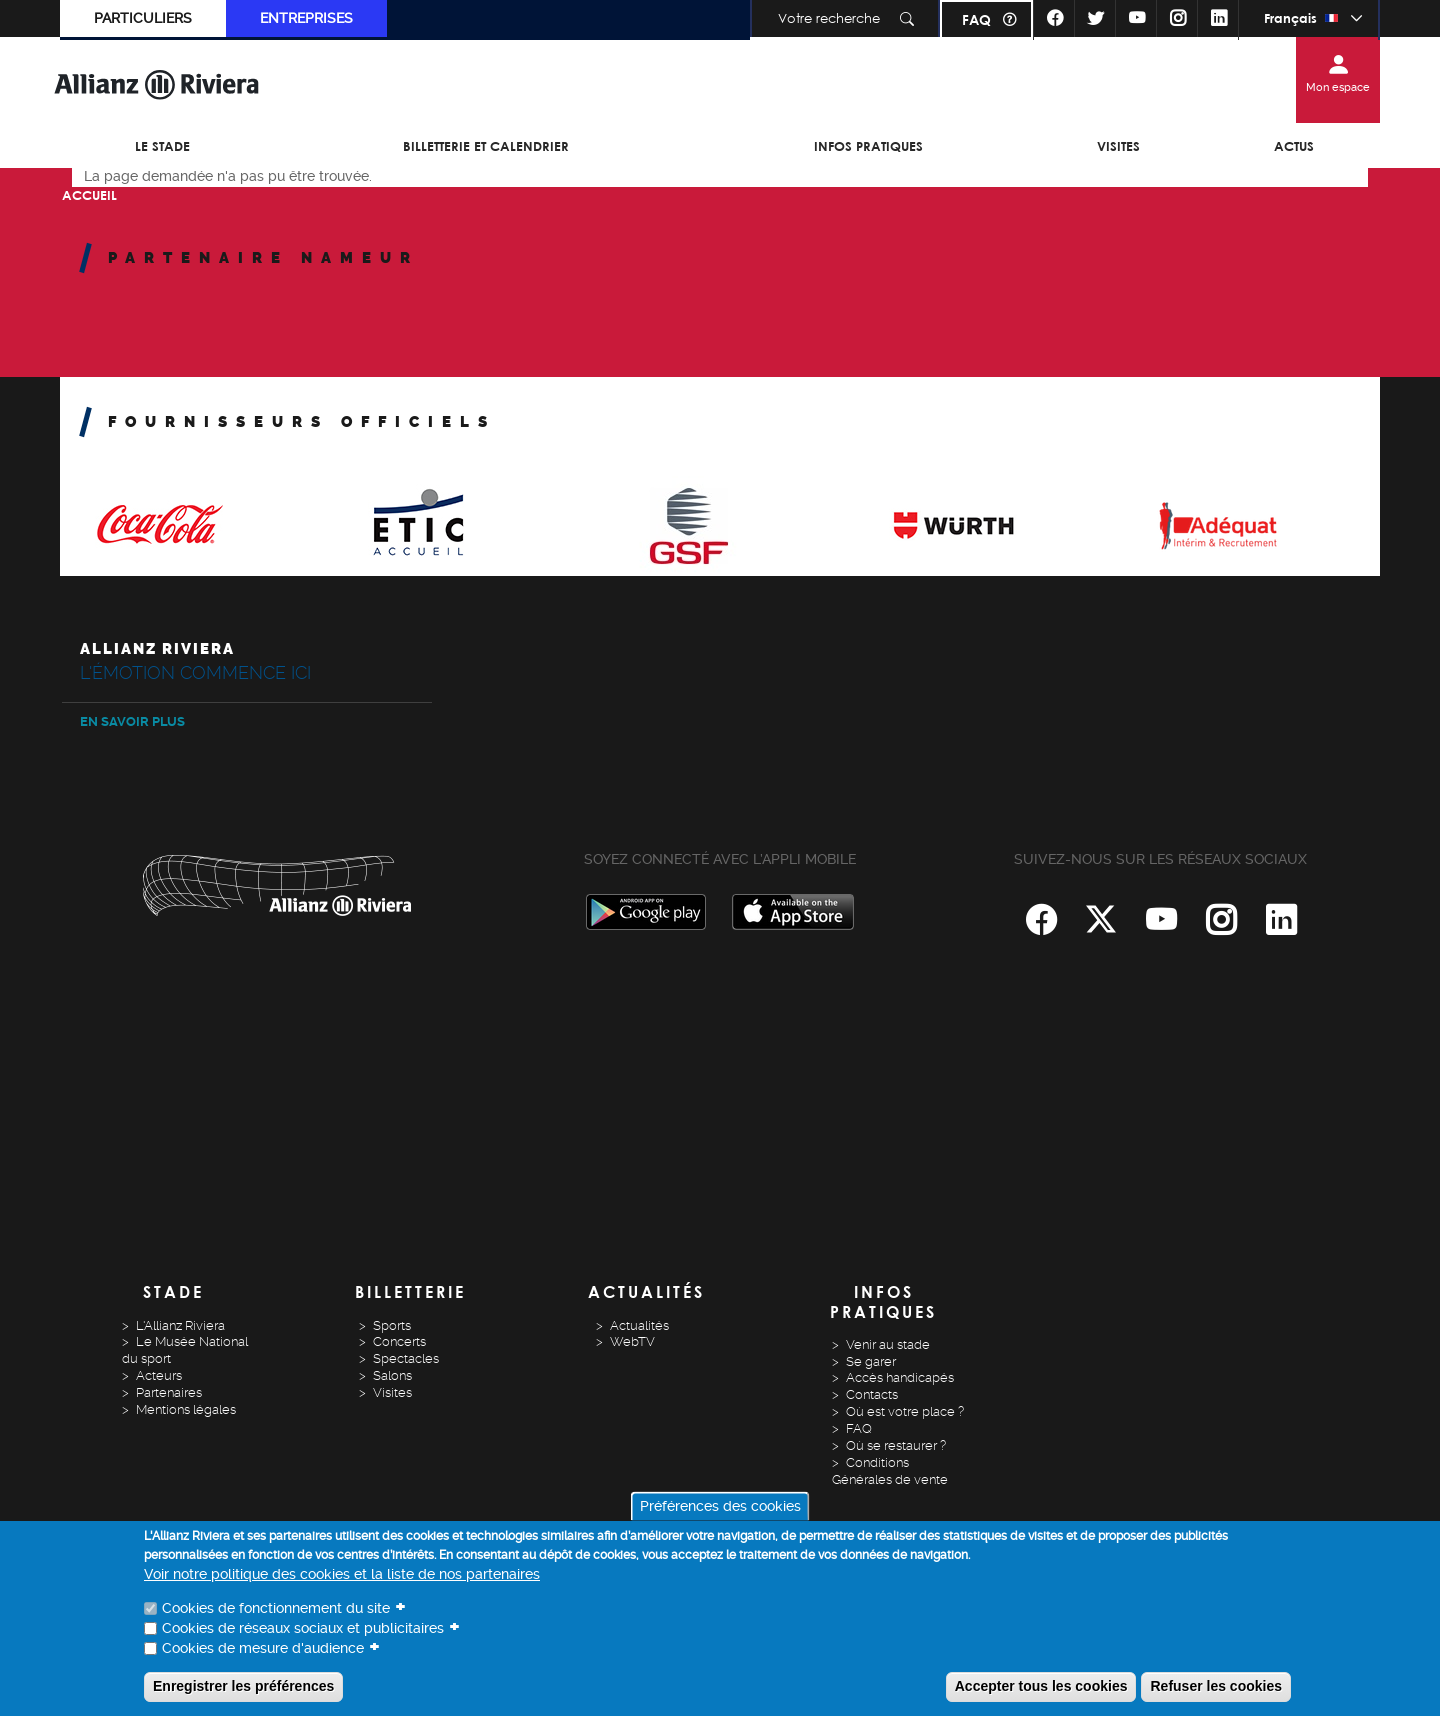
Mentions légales (186, 1409)
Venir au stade (888, 1344)
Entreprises (306, 18)
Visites (1118, 146)
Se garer (871, 1361)
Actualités (639, 1325)
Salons (392, 1375)
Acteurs (159, 1375)
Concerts (399, 1341)
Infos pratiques (868, 146)
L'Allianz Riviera (180, 1325)
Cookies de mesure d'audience (263, 1648)
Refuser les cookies (1216, 1686)
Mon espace (1338, 87)
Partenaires (169, 1392)
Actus (1294, 146)
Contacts (872, 1394)
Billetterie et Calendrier (486, 146)
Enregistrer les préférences (243, 1686)
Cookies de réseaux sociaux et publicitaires (303, 1628)
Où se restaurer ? (896, 1445)
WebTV (632, 1341)
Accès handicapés (900, 1377)
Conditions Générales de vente (890, 1471)
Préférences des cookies (720, 1506)
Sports (392, 1325)
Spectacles (406, 1358)
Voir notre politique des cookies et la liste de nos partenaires (342, 1574)
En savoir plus (132, 721)
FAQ (976, 19)
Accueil (89, 195)
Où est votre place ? (905, 1411)
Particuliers (143, 18)
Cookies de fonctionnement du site (276, 1608)
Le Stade (162, 146)
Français (1290, 18)
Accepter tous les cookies (1041, 1686)
